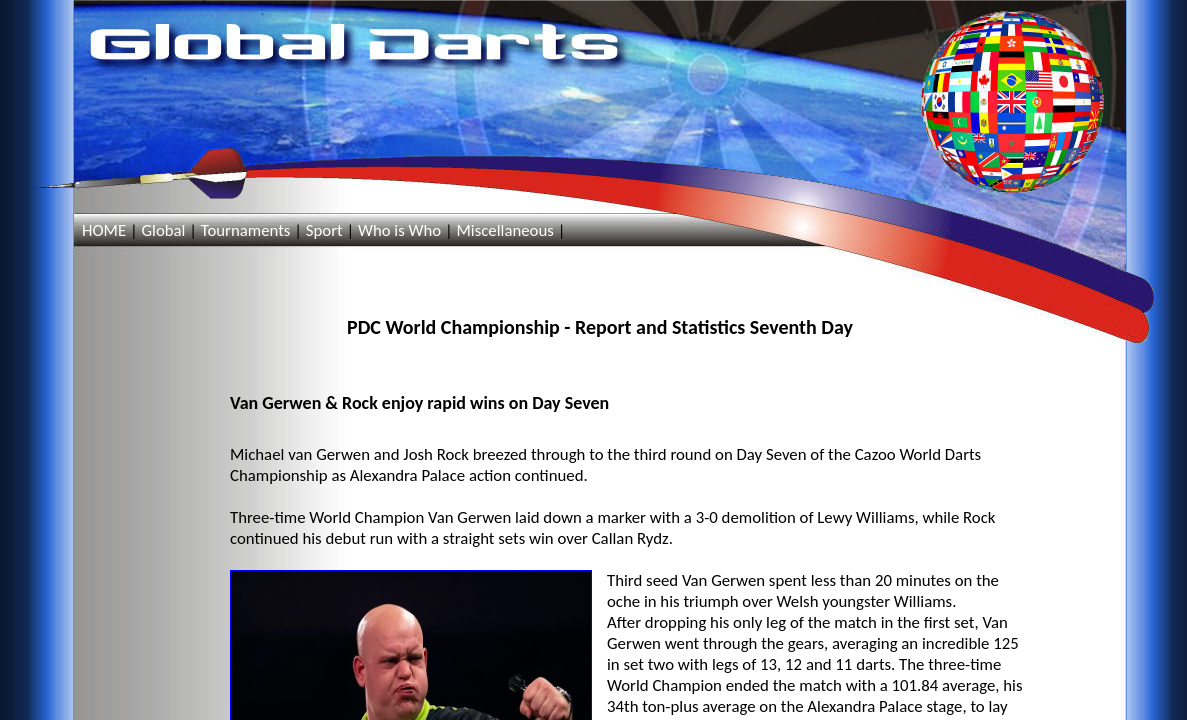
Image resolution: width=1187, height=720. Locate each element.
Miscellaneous (504, 230)
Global (163, 230)
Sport (324, 230)
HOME (104, 230)
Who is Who (399, 230)
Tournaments (246, 230)
